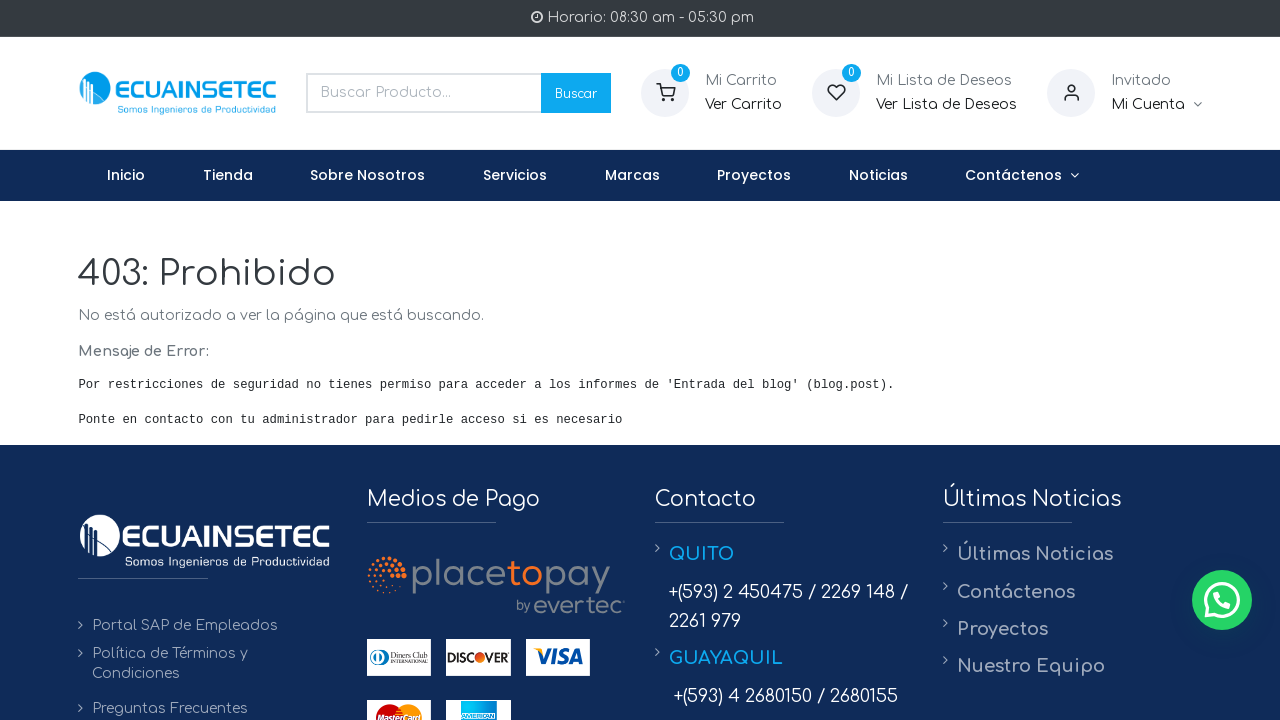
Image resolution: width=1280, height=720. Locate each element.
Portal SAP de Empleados (185, 625)
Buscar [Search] (576, 92)
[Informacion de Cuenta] (1156, 105)
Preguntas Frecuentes (170, 708)
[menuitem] (126, 176)
